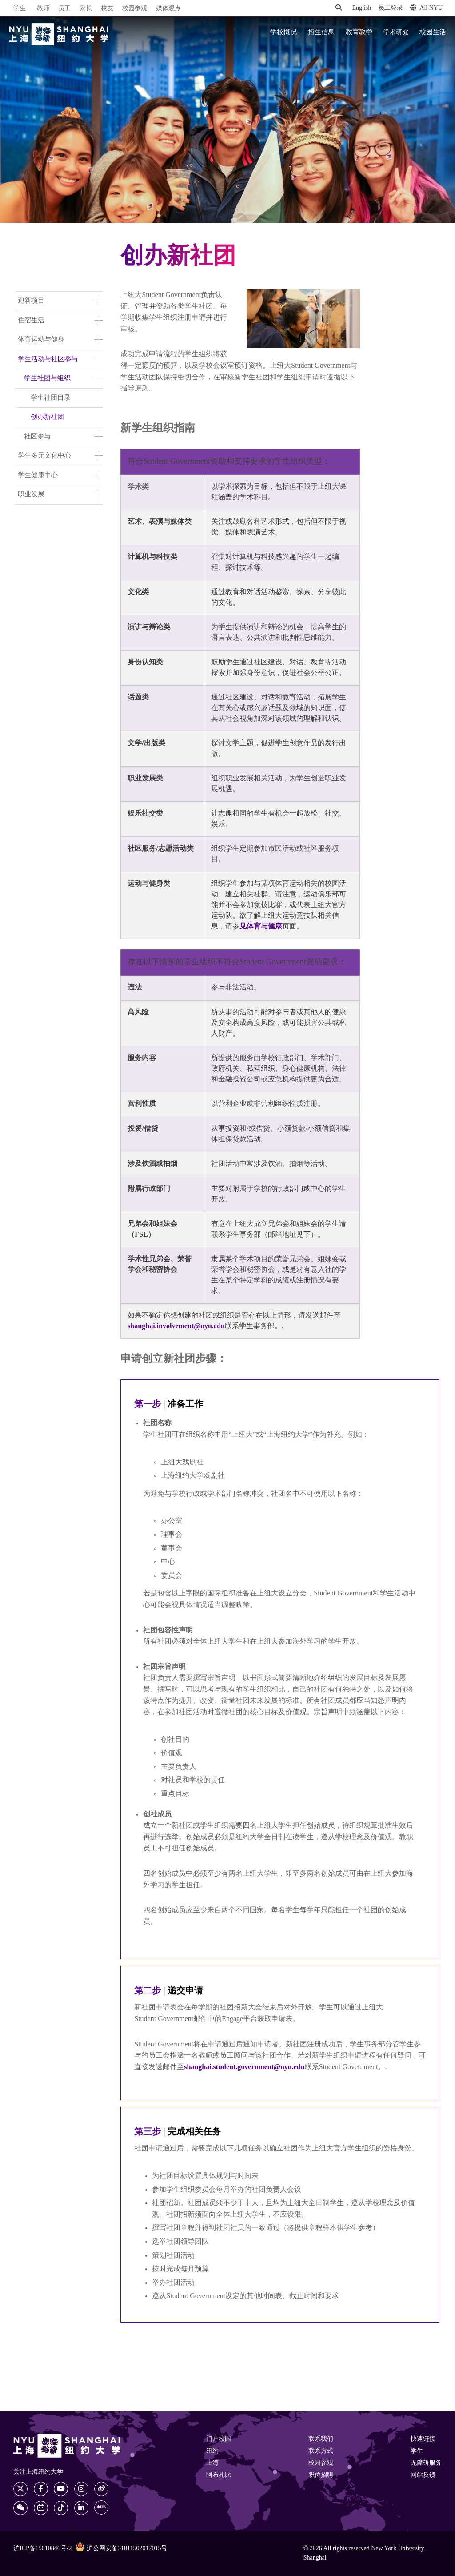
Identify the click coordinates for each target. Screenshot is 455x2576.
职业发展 (31, 494)
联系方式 (320, 2451)
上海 (212, 2463)
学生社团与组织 (47, 378)
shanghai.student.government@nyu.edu (244, 2067)
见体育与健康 (260, 926)
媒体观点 (168, 8)
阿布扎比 (218, 2475)
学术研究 (395, 32)
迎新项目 (31, 301)
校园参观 (134, 8)
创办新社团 (47, 417)
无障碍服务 (426, 2463)
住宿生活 (31, 320)
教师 (43, 8)
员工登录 (390, 8)
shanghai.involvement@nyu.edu (176, 1326)
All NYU (426, 8)
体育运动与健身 (41, 339)
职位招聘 (320, 2475)
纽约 (212, 2451)
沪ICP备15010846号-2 (42, 2548)
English (361, 8)
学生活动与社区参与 (48, 359)
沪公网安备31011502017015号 (121, 2548)
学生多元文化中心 (44, 455)
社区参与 (37, 436)
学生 (19, 8)
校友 (107, 8)
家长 (86, 8)
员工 (64, 8)
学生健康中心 (38, 475)
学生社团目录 (51, 398)
